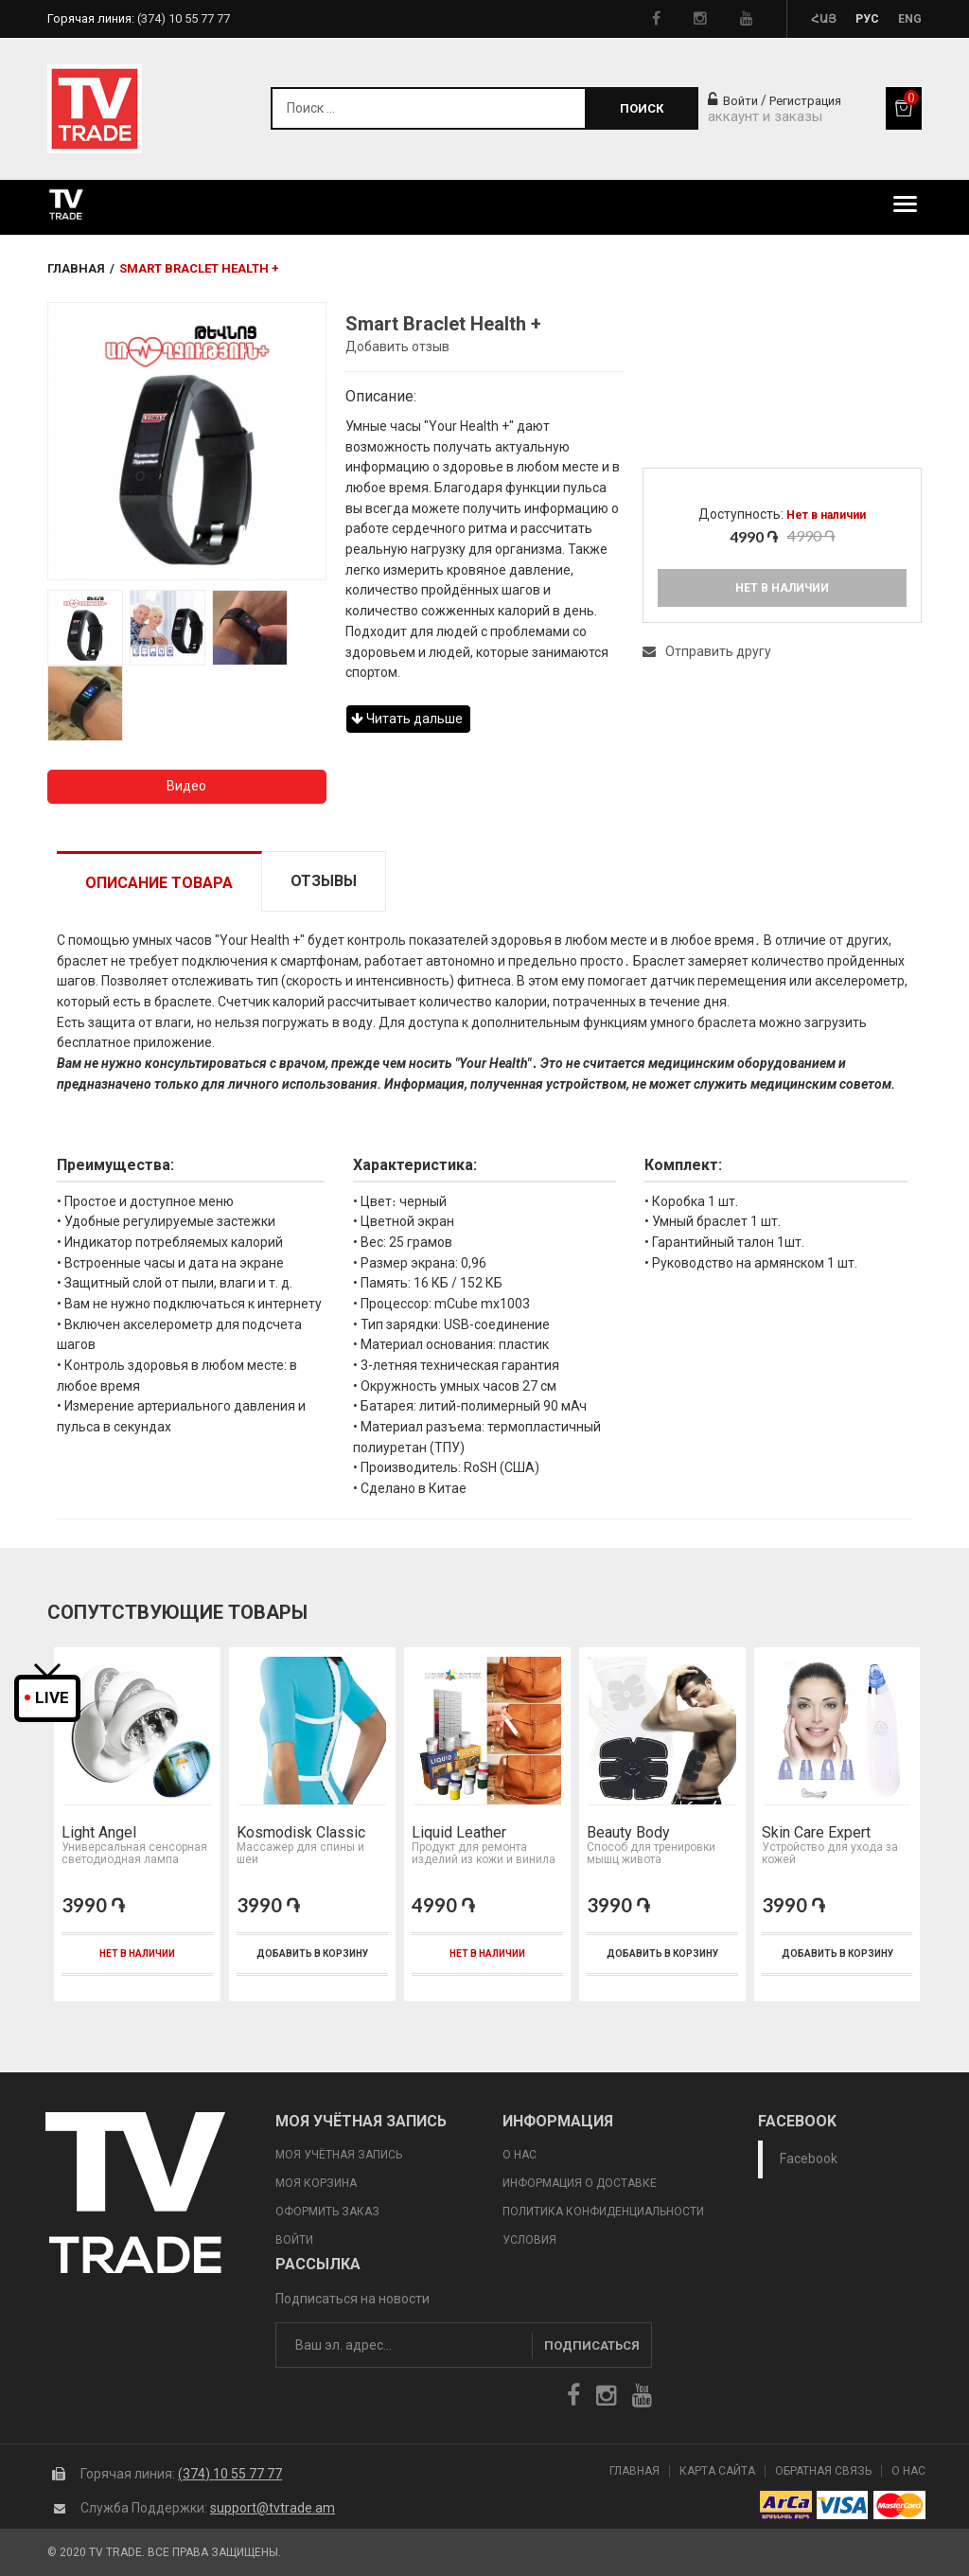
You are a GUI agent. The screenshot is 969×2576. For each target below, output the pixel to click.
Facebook (808, 2158)
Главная (76, 268)
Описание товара (159, 883)
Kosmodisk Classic (301, 1832)
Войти (733, 101)
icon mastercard (899, 2505)
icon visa (843, 2505)
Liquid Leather (459, 1832)
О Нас (908, 2471)
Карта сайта (717, 2471)
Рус (867, 19)
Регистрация (805, 101)
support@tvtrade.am (272, 2507)
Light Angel (99, 1832)
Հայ (824, 19)
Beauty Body (628, 1832)
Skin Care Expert (816, 1832)
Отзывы (324, 881)
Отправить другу (707, 651)
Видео (186, 785)
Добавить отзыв (397, 346)
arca (786, 2505)
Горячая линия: (138, 18)
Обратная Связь (823, 2471)
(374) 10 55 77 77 (230, 2473)
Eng (910, 19)
